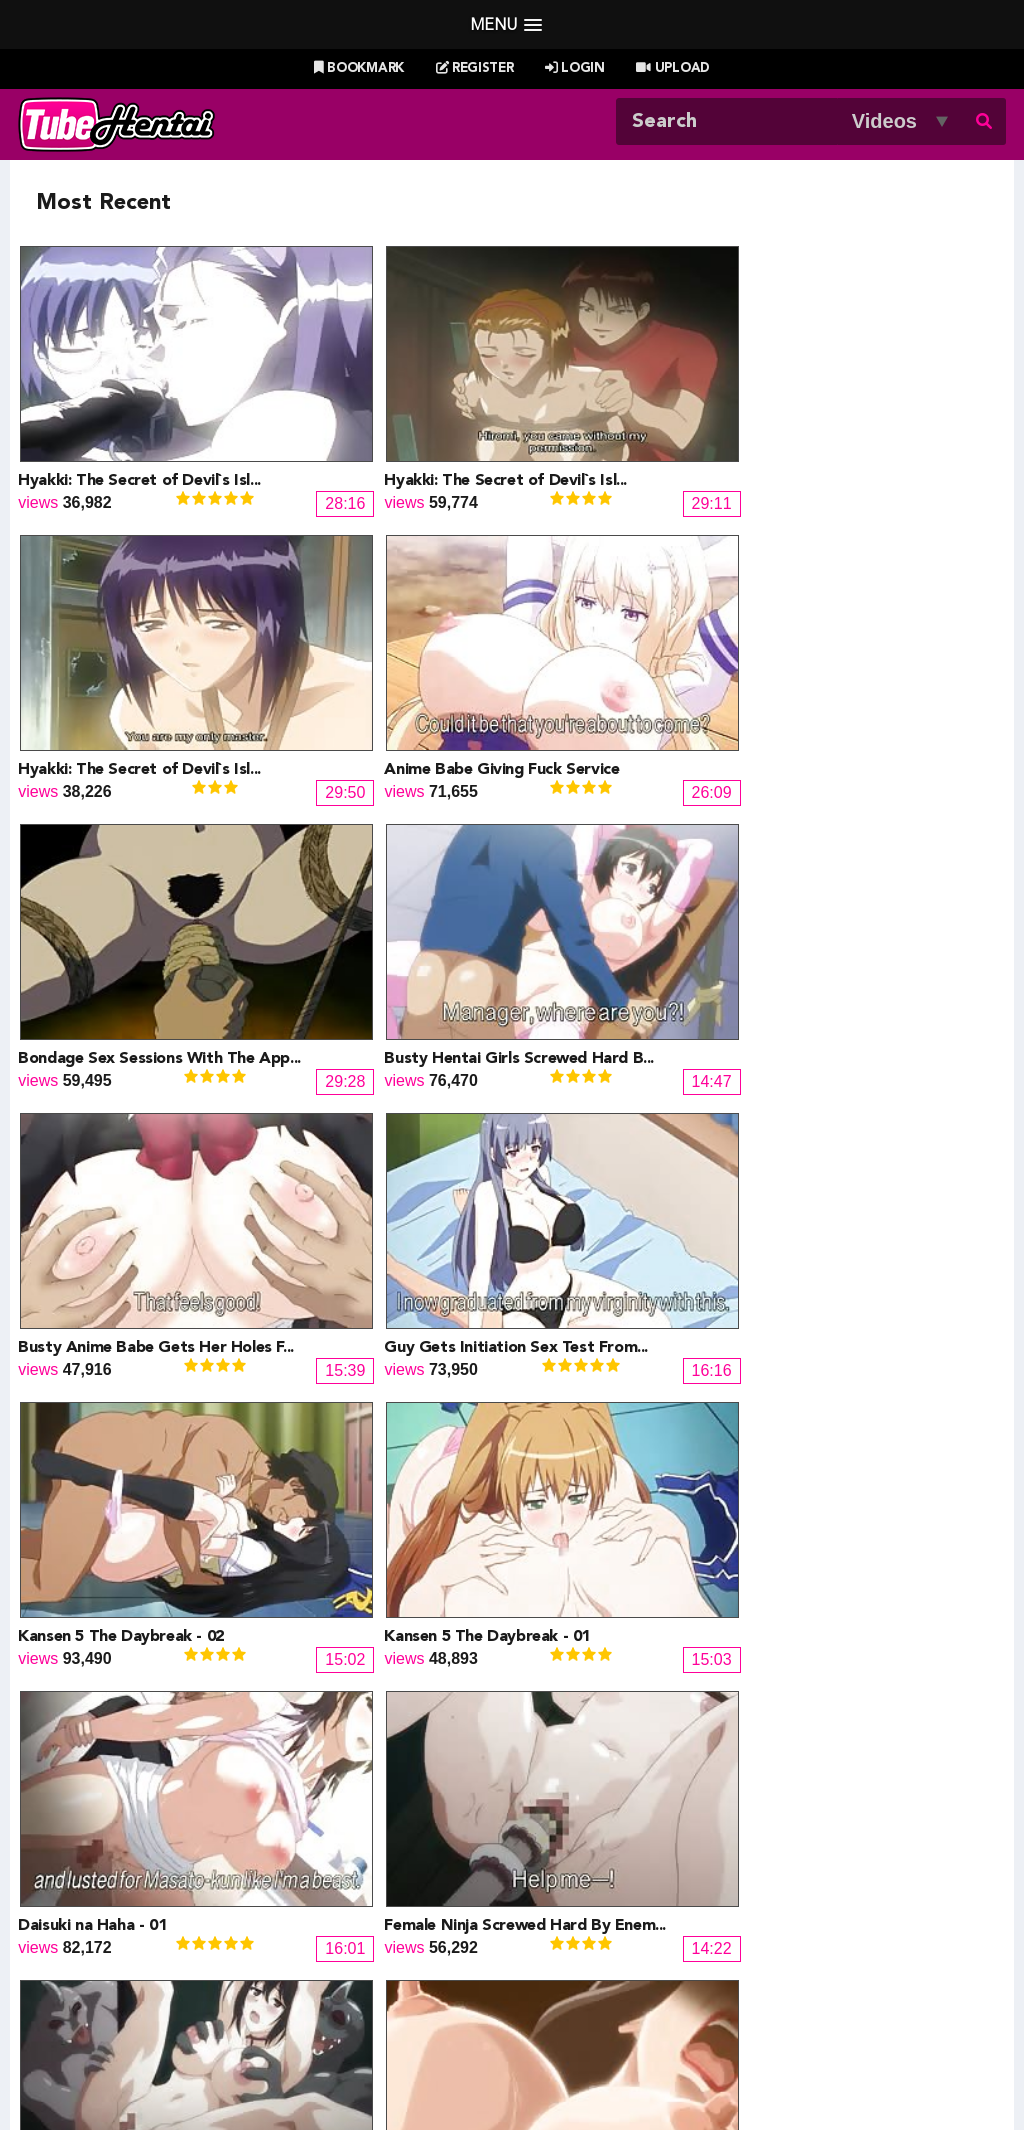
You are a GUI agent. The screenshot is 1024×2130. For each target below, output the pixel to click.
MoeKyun (792, 1925)
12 (622, 1576)
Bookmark (359, 68)
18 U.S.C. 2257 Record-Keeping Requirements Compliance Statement (737, 2067)
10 (534, 1576)
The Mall (554, 1949)
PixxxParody (568, 1853)
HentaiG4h (94, 1925)
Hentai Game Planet (128, 1877)
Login (575, 68)
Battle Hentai (570, 1901)
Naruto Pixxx (569, 1925)
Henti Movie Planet (591, 1877)
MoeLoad (791, 1901)
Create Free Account (539, 2041)
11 (578, 1576)
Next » (955, 1576)
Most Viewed (491, 2015)
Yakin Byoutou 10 (331, 1485)
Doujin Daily (332, 1853)
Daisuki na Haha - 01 (591, 839)
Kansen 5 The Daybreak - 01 (371, 839)
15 (754, 1576)
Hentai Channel (111, 1853)
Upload (672, 68)
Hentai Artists (337, 1925)
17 (842, 1576)
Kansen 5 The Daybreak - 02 (121, 839)
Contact (655, 2041)
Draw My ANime (347, 1901)
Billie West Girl (810, 1853)
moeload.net (100, 1949)
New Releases (383, 2015)
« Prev (72, 1576)
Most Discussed (689, 2015)
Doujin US (326, 1877)
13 (666, 1576)
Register (475, 68)
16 (798, 1576)
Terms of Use (442, 2067)
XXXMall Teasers (819, 1877)
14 (710, 1576)
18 (886, 1576)
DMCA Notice (337, 2067)
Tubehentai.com (100, 2067)
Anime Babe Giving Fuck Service (883, 408)
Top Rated (586, 2015)
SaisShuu (324, 1949)
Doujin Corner (105, 1901)
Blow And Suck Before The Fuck (135, 1485)
